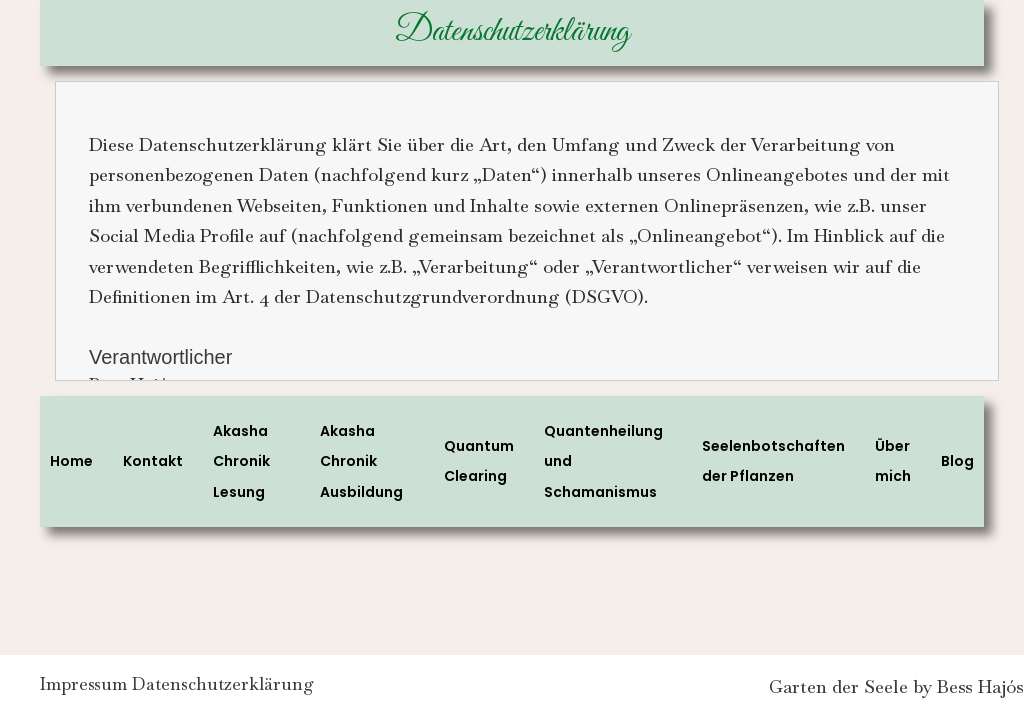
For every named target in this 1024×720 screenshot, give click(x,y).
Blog (957, 461)
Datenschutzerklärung (240, 688)
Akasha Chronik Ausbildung (361, 461)
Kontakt (153, 461)
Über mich (893, 461)
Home (71, 461)
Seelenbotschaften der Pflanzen (773, 461)
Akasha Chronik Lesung (241, 461)
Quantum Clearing (479, 461)
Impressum (85, 688)
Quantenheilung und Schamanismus (603, 461)
